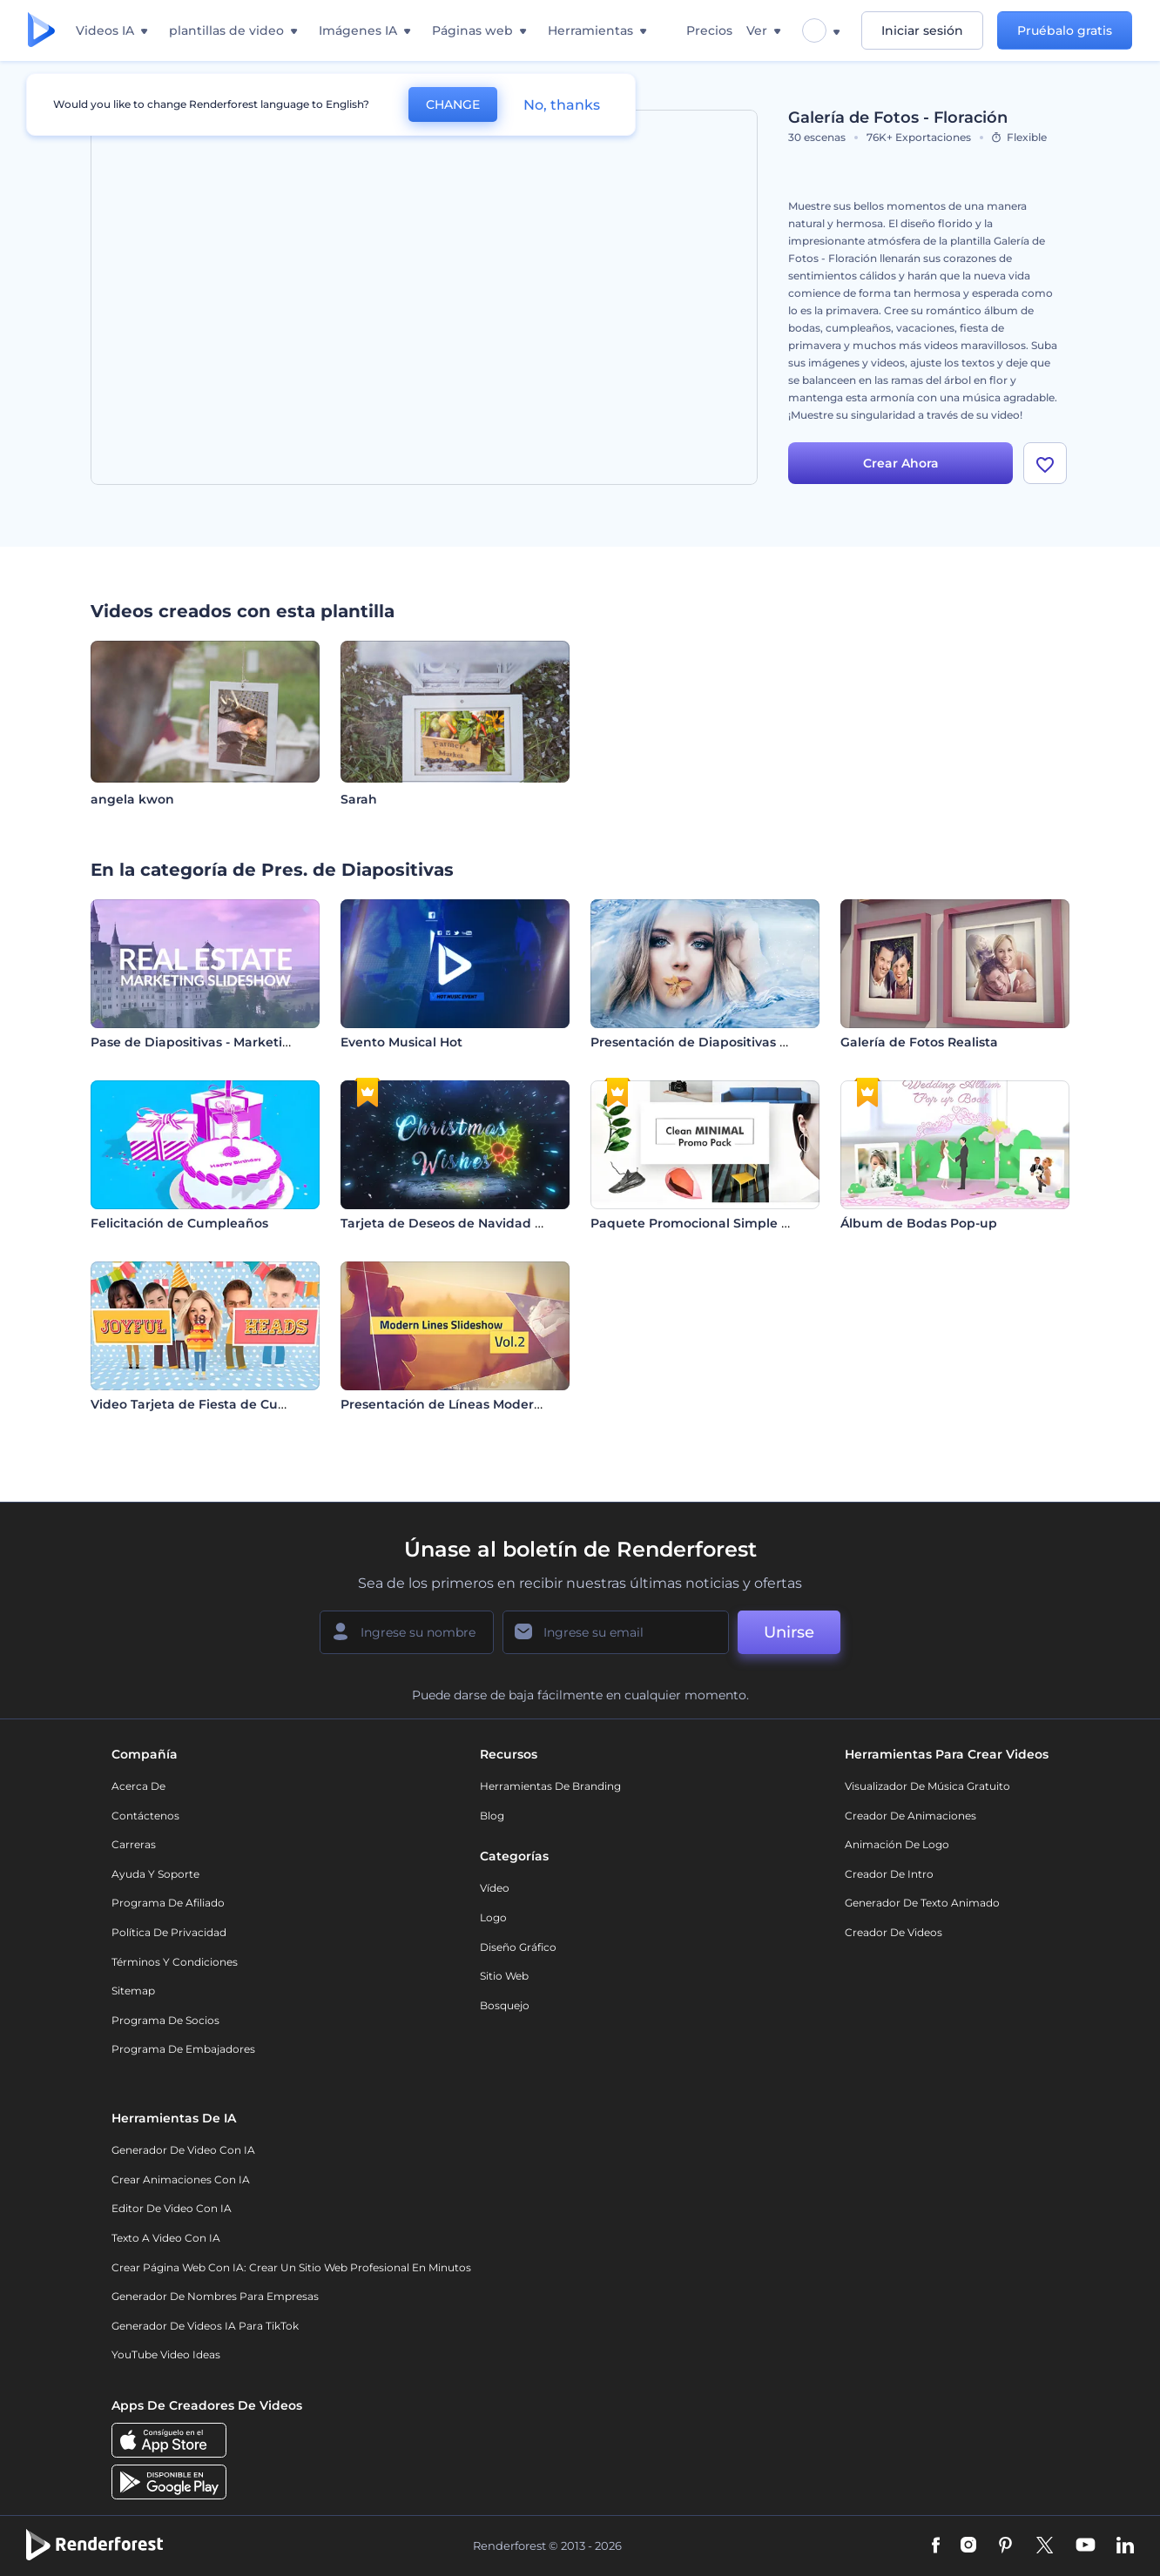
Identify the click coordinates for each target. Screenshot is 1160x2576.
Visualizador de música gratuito (927, 1785)
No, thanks (561, 105)
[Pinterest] (1005, 2546)
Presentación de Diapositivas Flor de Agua (725, 1042)
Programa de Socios (165, 2020)
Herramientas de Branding (550, 1785)
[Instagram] (968, 2546)
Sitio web (504, 1975)
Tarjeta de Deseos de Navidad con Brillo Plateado (498, 1223)
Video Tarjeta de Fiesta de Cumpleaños (216, 1404)
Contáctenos (145, 1815)
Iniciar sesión (922, 30)
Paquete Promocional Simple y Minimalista (728, 1223)
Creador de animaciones (910, 1815)
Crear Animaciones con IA (180, 2179)
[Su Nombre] (407, 1632)
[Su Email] (615, 1632)
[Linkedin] (1125, 2546)
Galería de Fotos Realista (919, 1042)
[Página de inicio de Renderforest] (41, 31)
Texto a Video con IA (165, 2237)
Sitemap (133, 1990)
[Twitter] (1045, 2546)
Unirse (789, 1632)
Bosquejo (504, 2005)
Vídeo (494, 1887)
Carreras (133, 1844)
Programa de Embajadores (183, 2048)
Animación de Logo (897, 1844)
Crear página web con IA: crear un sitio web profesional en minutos (291, 2267)
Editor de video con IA (171, 2208)
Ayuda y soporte (155, 1873)
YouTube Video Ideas (165, 2354)
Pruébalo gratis (1064, 30)
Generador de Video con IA (183, 2149)
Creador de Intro (889, 1873)
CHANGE (453, 104)
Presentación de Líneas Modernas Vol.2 (465, 1404)
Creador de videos (893, 1932)
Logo (493, 1917)
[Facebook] (936, 2546)
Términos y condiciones (174, 1961)
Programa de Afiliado (168, 1902)
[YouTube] (1086, 2546)
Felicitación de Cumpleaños (179, 1223)
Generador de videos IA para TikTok (205, 2325)
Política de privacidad (168, 1932)
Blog (492, 1815)
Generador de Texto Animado (922, 1902)
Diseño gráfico (518, 1947)
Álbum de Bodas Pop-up (918, 1223)
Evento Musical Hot (401, 1042)
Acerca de (138, 1785)
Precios (709, 30)
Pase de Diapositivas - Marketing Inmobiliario (235, 1042)
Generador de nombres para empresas (215, 2296)
